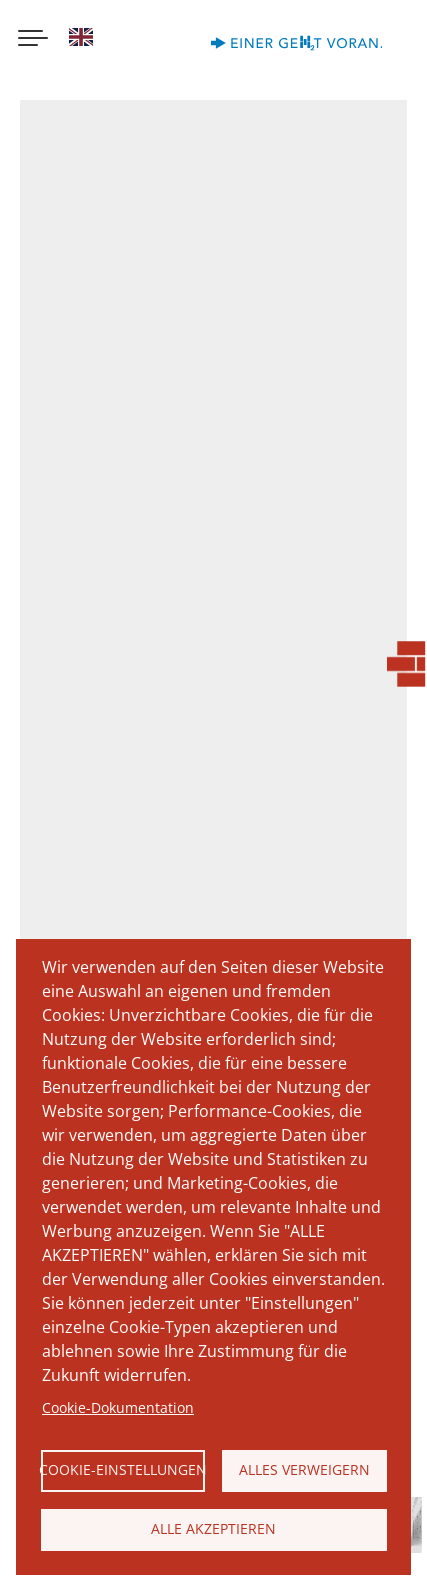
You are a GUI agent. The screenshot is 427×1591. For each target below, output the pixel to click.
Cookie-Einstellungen (123, 1469)
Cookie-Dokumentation (118, 1407)
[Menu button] (33, 40)
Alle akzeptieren (213, 1528)
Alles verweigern (304, 1469)
